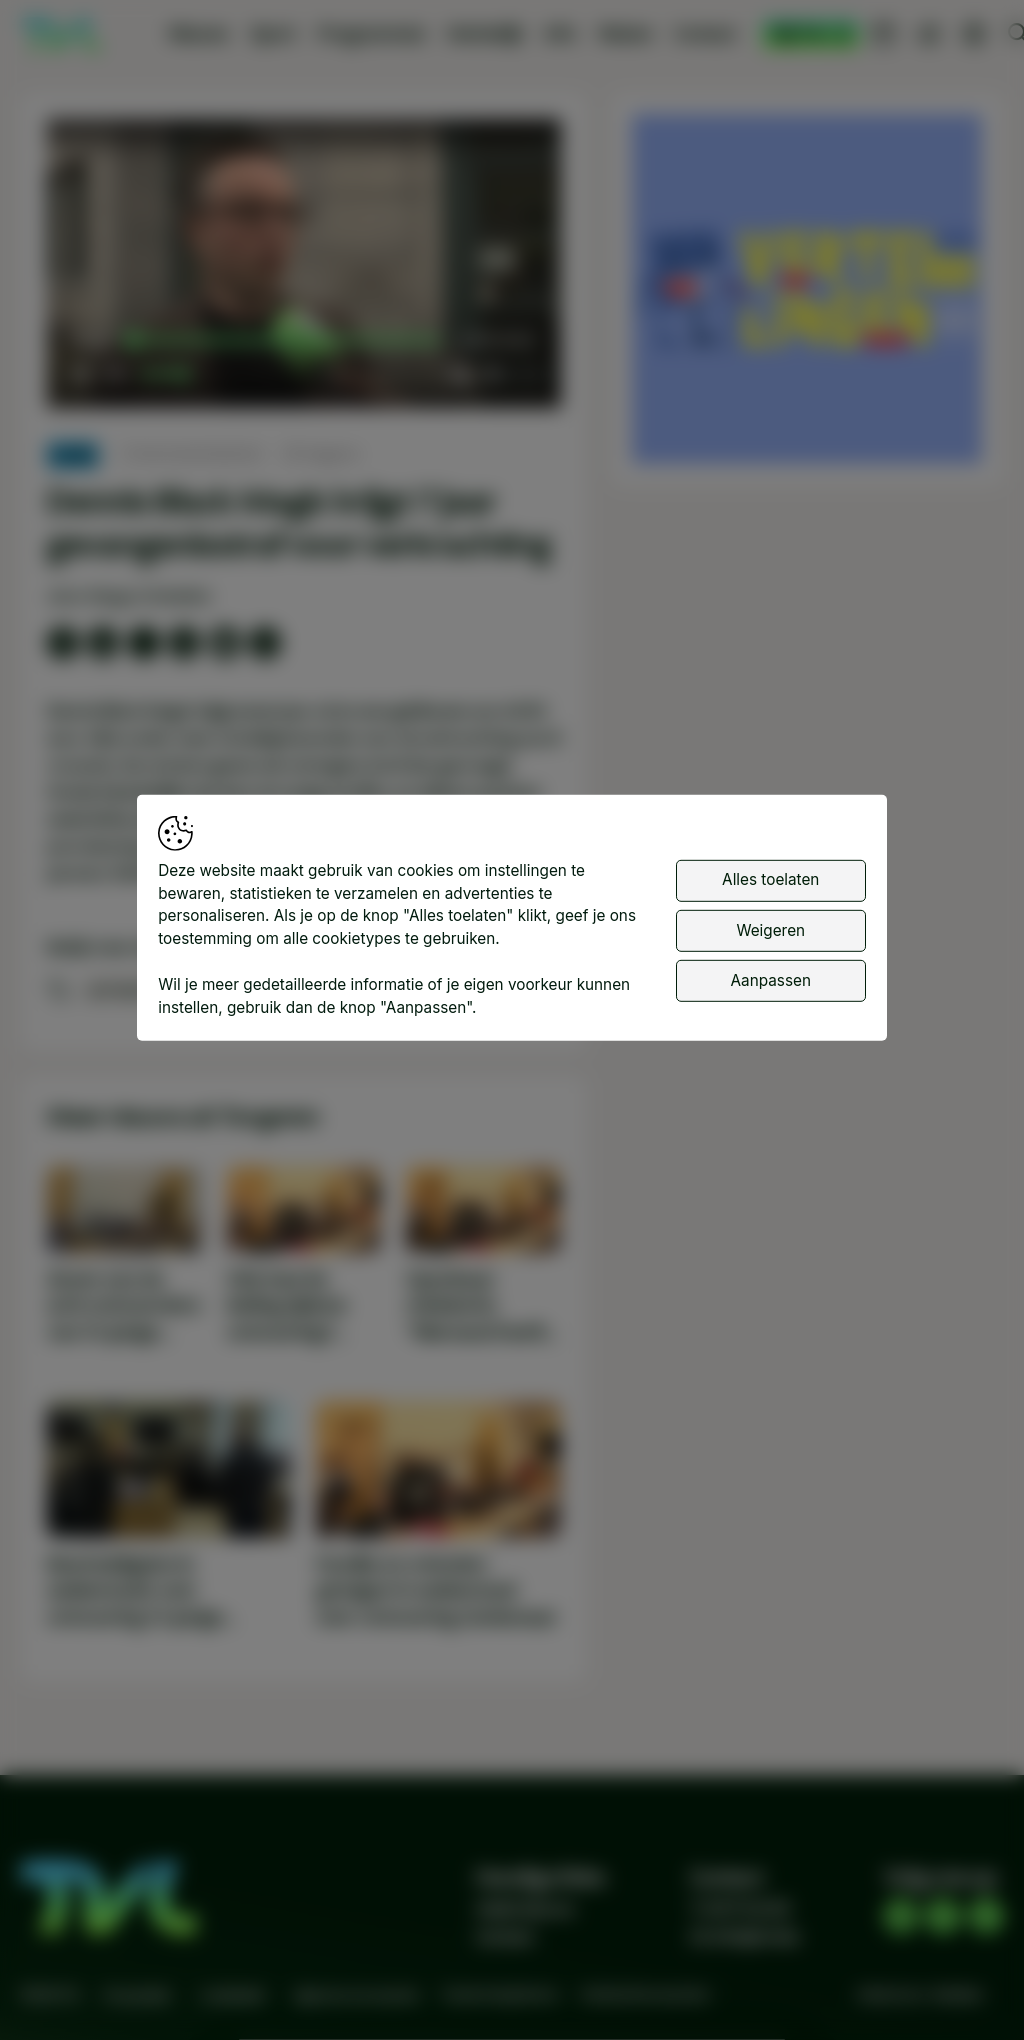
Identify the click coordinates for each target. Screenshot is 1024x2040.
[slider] (286, 340)
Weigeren (770, 929)
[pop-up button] (493, 374)
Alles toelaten (770, 879)
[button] (307, 266)
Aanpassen (771, 980)
